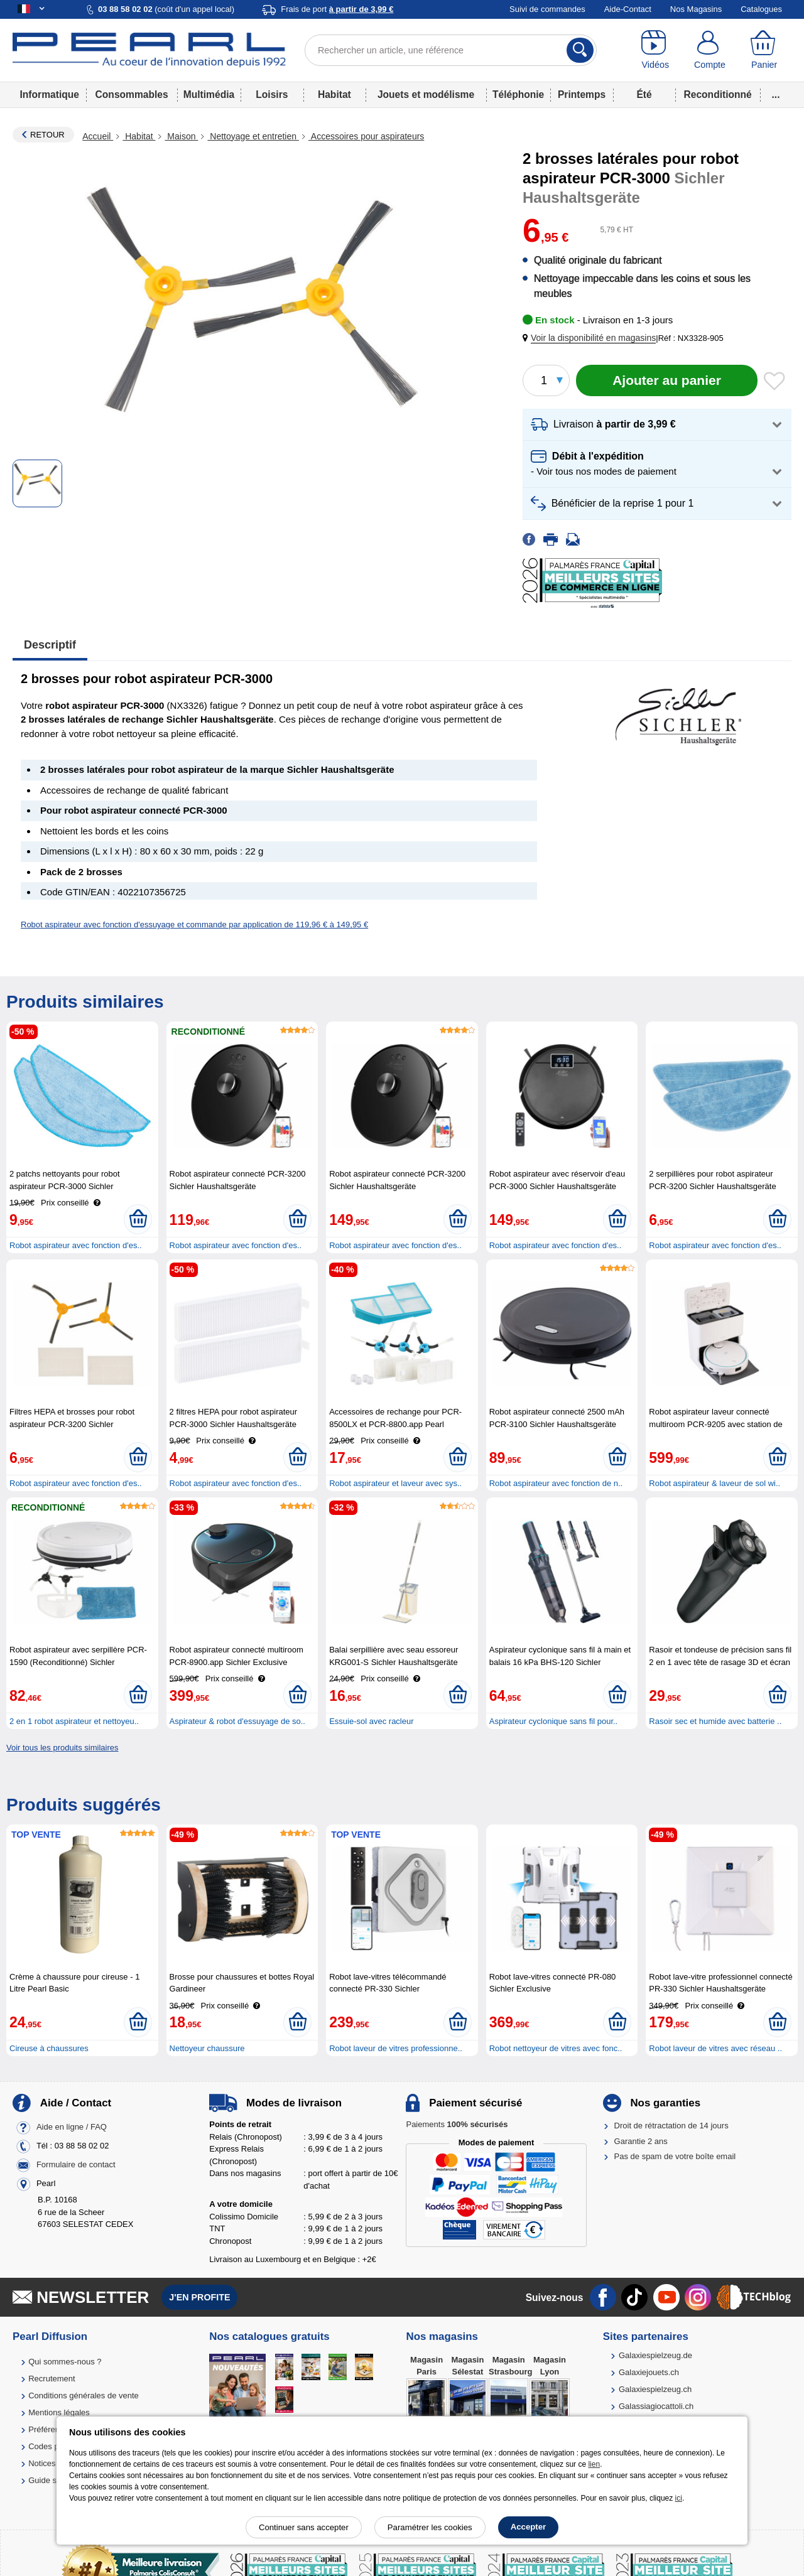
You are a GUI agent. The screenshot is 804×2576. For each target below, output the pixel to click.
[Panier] (764, 50)
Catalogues (761, 9)
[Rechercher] (580, 50)
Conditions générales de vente (83, 2395)
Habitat (334, 94)
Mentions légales (59, 2412)
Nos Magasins (696, 9)
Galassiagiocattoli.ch (656, 2406)
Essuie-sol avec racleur (371, 1721)
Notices (41, 2463)
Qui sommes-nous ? (64, 2361)
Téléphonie (518, 94)
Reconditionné (717, 94)
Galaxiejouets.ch (649, 2372)
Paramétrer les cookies (430, 2527)
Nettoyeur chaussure (207, 2048)
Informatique (49, 94)
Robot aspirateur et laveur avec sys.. (395, 1483)
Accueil (97, 136)
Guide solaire (52, 2480)
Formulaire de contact (76, 2165)
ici (678, 2498)
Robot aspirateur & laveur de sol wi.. (714, 1483)
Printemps (582, 94)
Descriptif (50, 645)
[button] (592, 338)
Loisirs (272, 94)
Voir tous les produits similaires (62, 1747)
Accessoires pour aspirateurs (366, 136)
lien (594, 2464)
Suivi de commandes (547, 9)
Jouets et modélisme (426, 94)
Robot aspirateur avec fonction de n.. (555, 1483)
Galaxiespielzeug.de (655, 2355)
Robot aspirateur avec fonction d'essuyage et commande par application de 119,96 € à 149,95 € (194, 924)
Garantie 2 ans (641, 2141)
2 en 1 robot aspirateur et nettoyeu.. (74, 1721)
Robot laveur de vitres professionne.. (395, 2048)
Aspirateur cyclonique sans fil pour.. (553, 1721)
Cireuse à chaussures (49, 2048)
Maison (181, 136)
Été (643, 94)
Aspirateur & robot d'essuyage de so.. (237, 1721)
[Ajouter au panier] (667, 380)
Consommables (131, 94)
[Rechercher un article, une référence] (451, 50)
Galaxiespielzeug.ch (655, 2389)
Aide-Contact (627, 9)
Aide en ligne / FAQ (71, 2127)
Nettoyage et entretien (253, 136)
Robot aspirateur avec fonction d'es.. (75, 1245)
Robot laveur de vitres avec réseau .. (715, 2048)
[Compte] (710, 50)
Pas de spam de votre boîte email (675, 2156)
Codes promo (52, 2446)
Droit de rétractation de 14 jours (671, 2125)
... (776, 94)
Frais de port (337, 9)
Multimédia (208, 94)
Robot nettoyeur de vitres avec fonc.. (555, 2048)
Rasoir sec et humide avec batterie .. (715, 1721)
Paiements (457, 2124)
